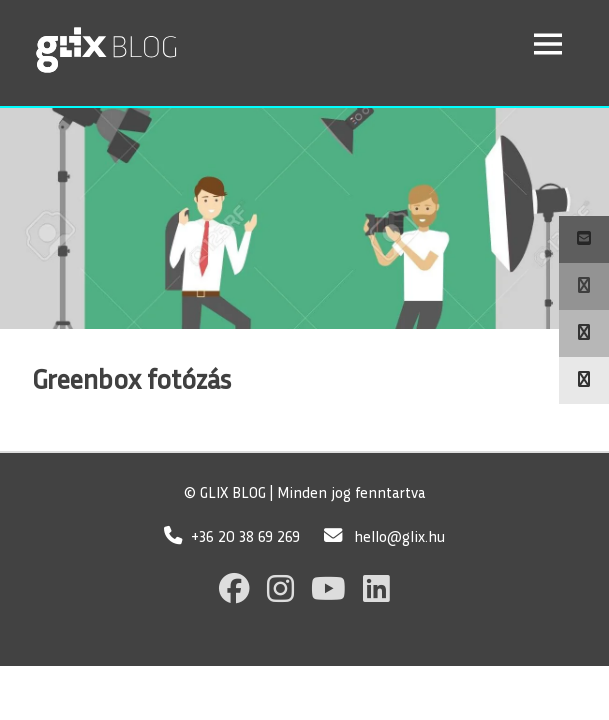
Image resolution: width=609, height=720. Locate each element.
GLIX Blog (159, 43)
